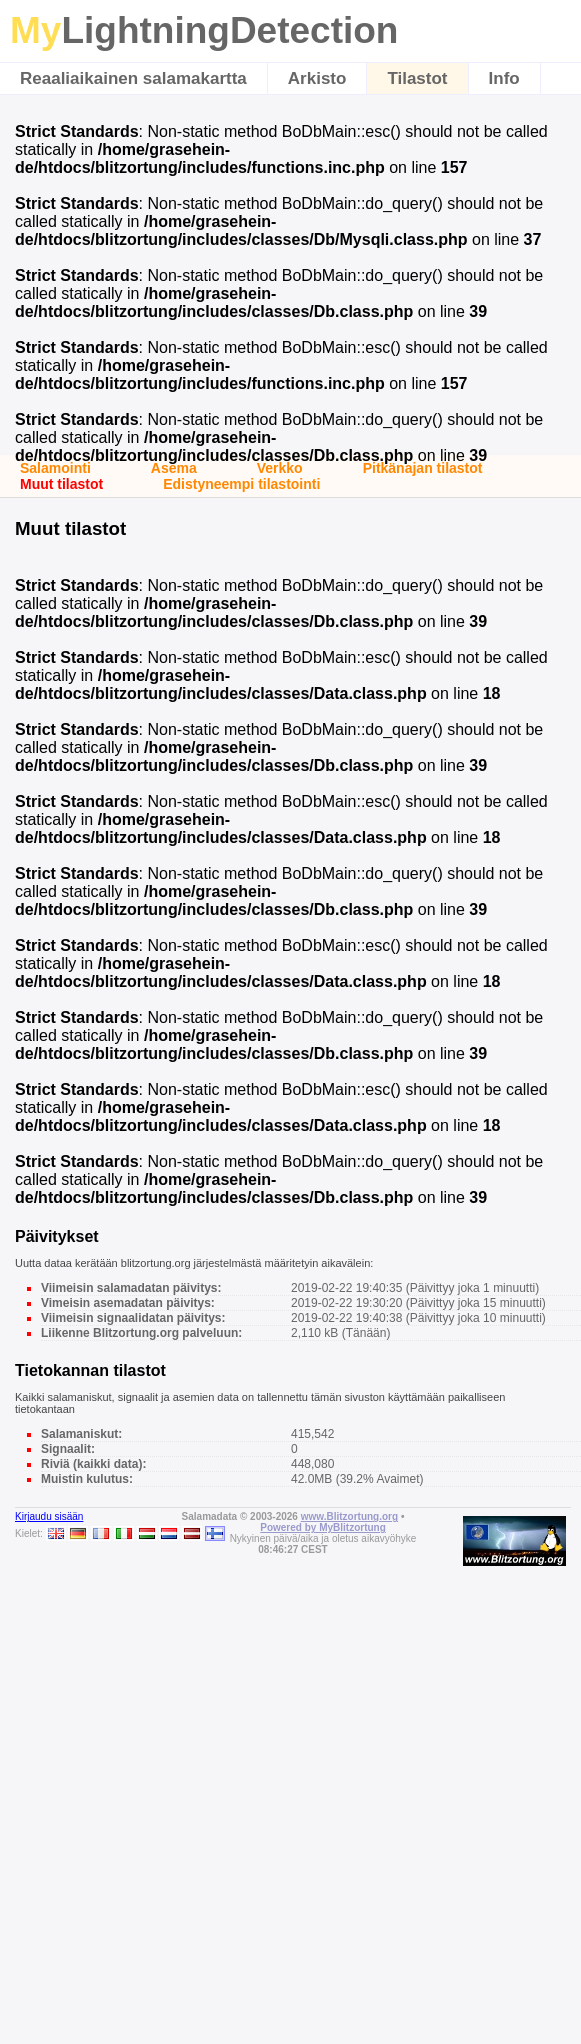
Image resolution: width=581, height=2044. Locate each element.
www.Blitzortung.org (349, 1516)
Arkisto (317, 78)
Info (504, 78)
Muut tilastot (61, 484)
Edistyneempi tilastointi (241, 484)
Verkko (280, 468)
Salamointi (55, 468)
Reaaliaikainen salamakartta (133, 78)
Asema (174, 468)
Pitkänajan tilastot (423, 468)
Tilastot (417, 78)
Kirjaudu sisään (49, 1516)
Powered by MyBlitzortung (323, 1527)
